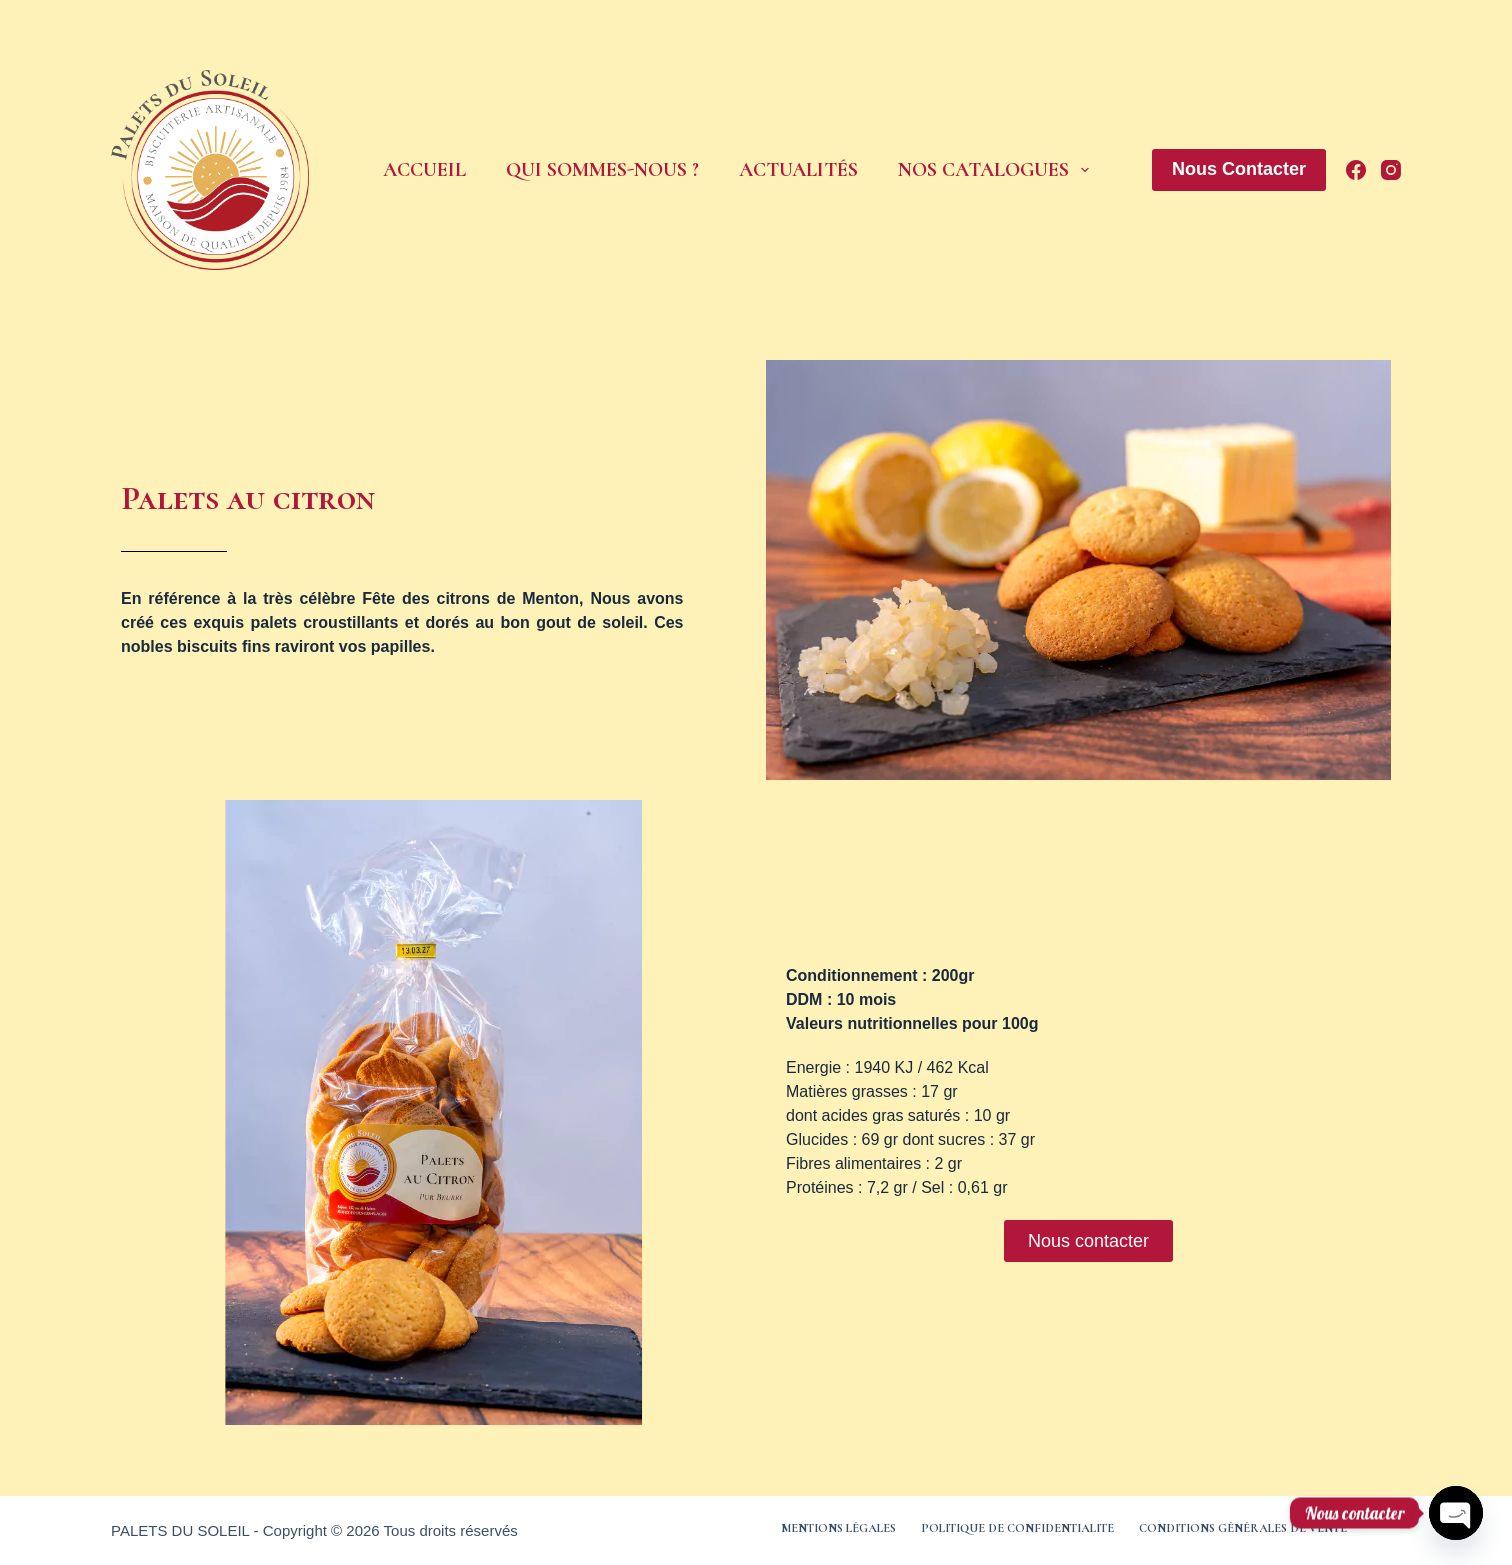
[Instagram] (1391, 170)
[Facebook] (1356, 170)
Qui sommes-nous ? (602, 170)
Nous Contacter (1239, 169)
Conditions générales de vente (1243, 1528)
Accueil (424, 170)
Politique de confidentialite (1017, 1528)
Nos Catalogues (993, 170)
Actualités (798, 170)
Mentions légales (838, 1528)
